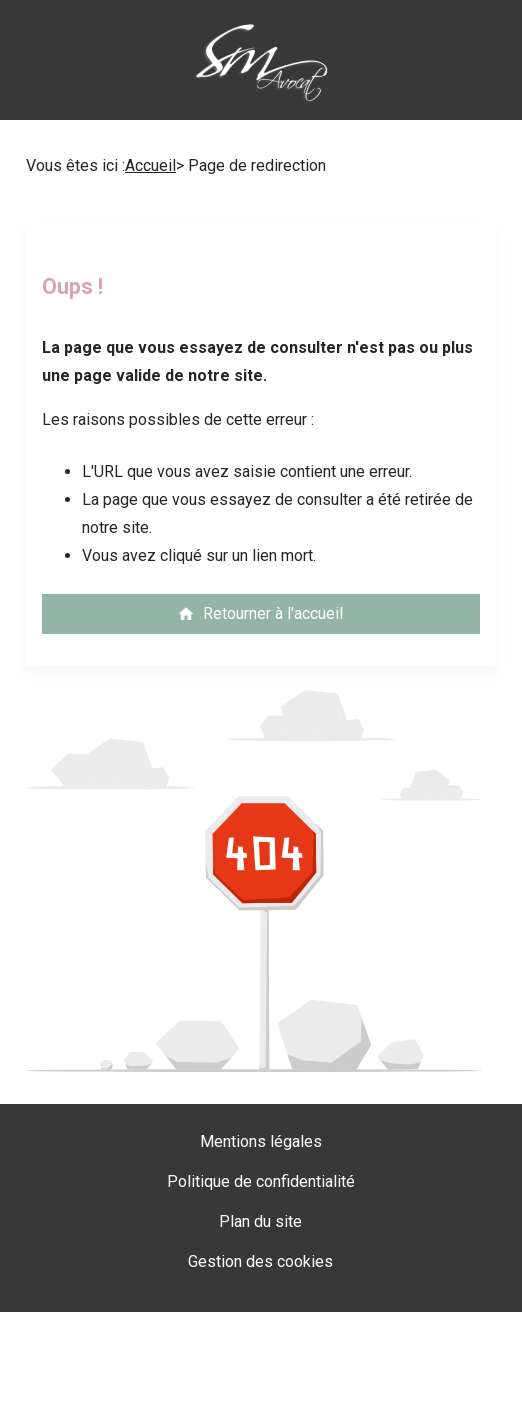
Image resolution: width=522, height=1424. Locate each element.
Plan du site (260, 1221)
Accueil (150, 165)
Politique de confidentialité (261, 1181)
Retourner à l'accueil (260, 613)
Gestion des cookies (260, 1261)
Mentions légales (261, 1141)
